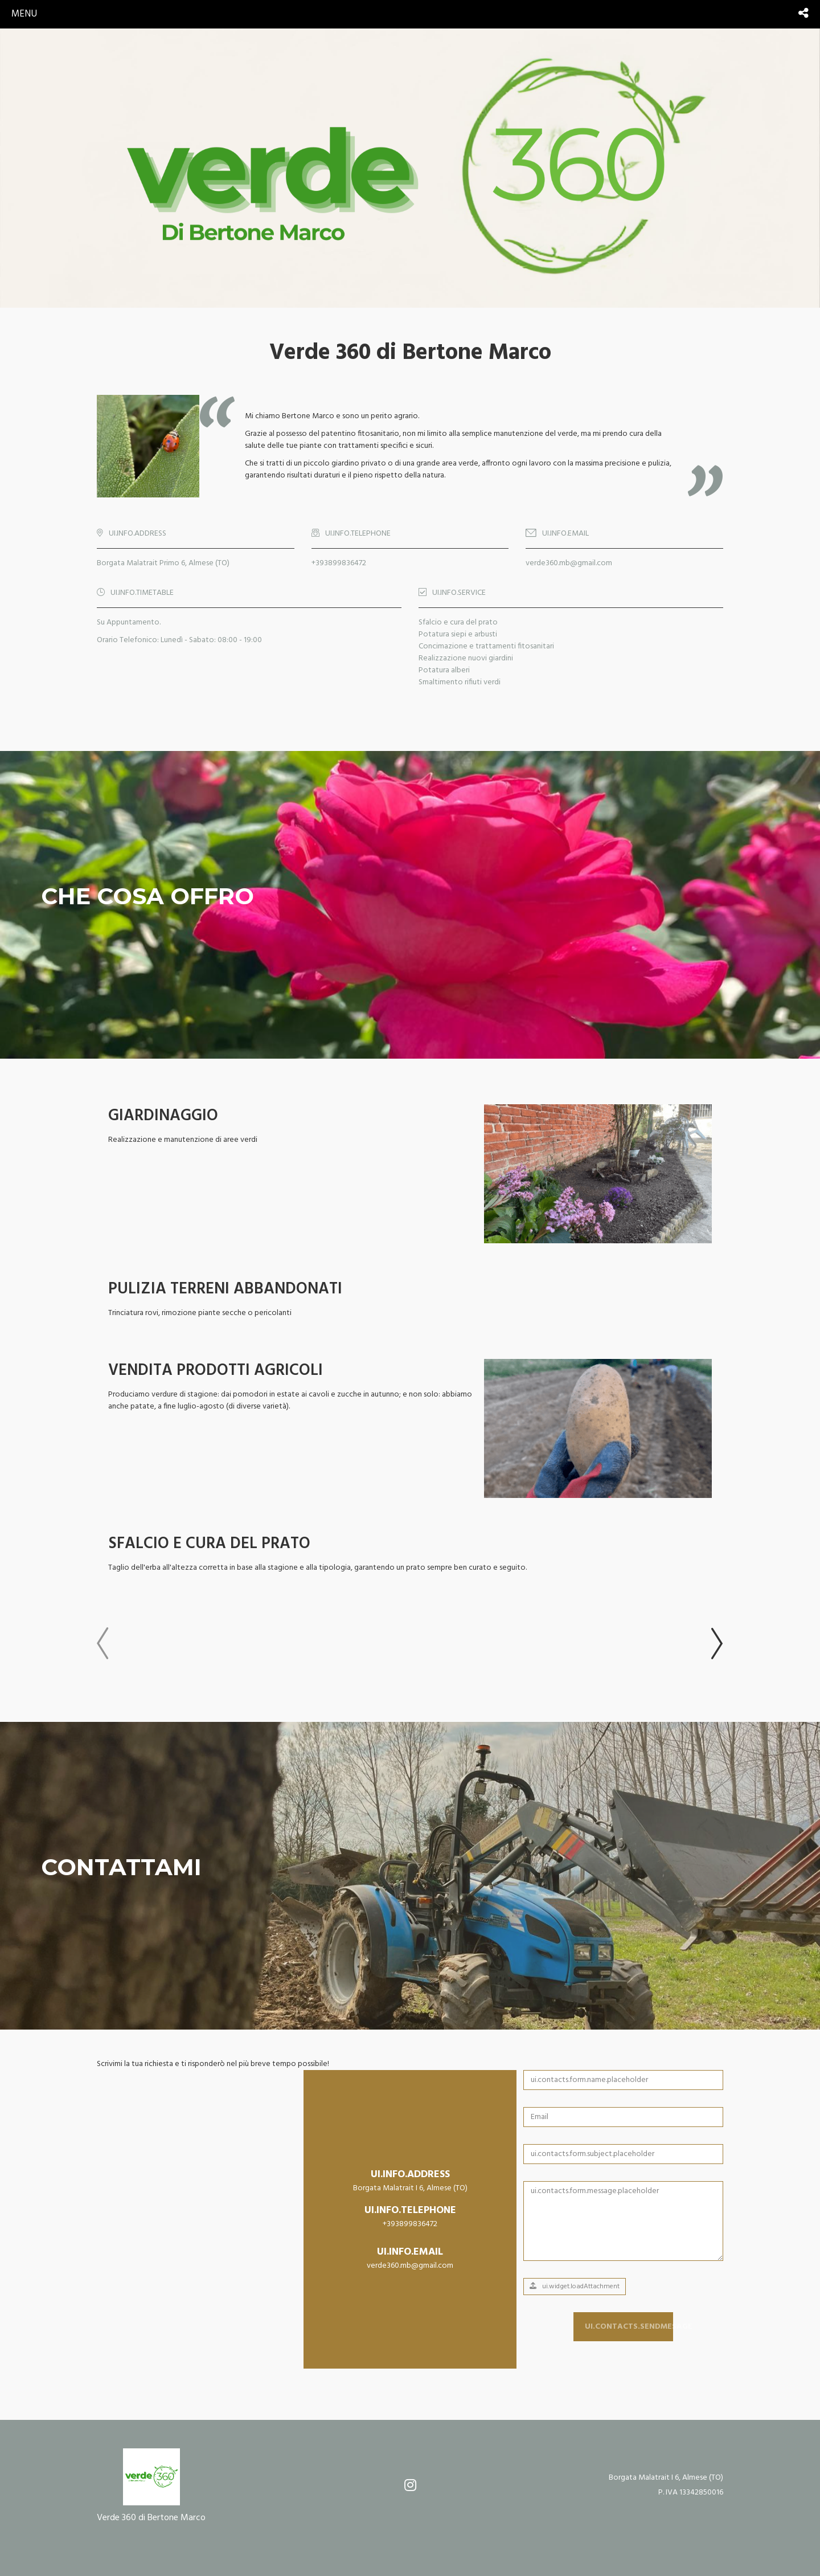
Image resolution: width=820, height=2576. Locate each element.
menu (24, 14)
